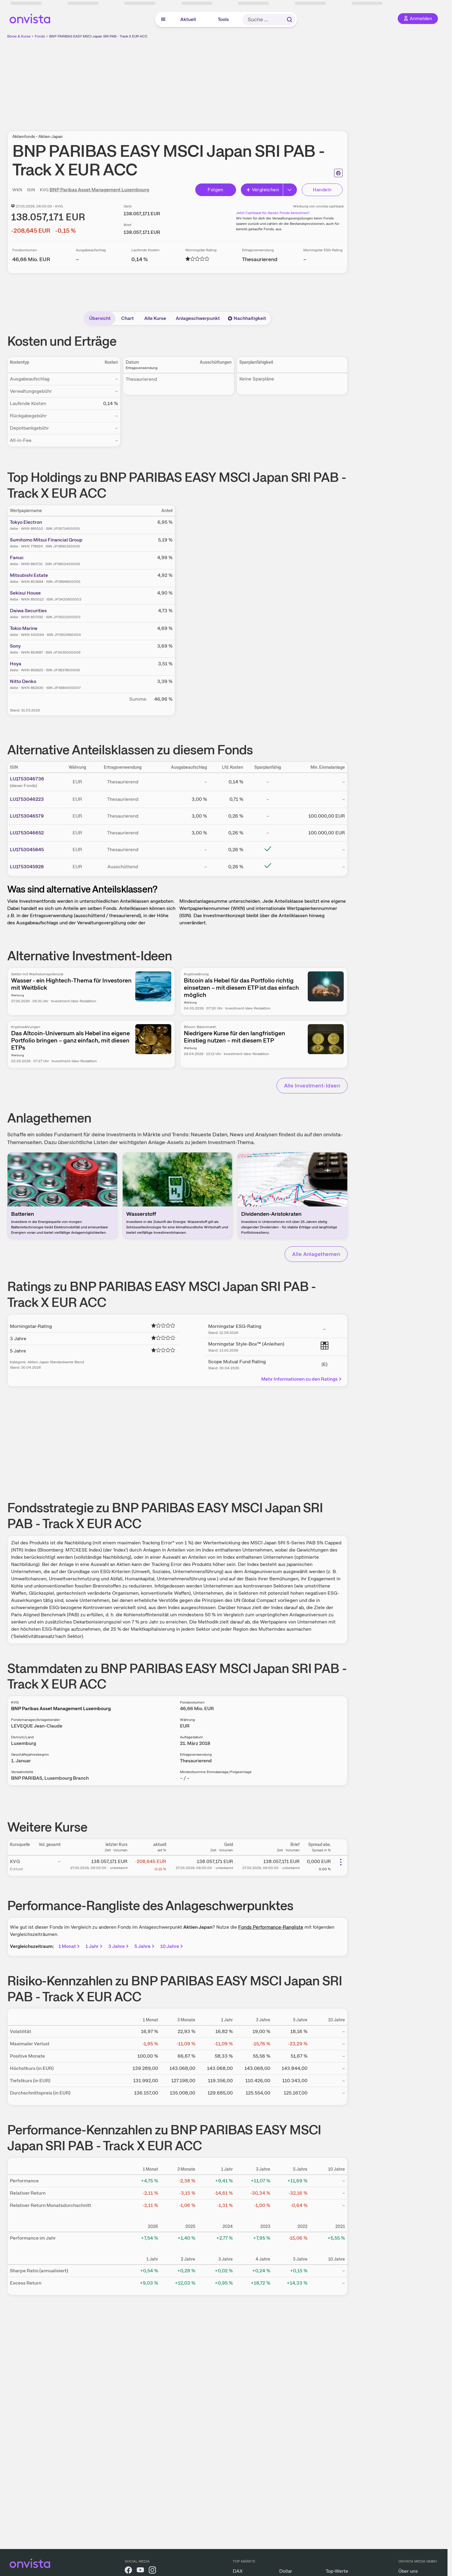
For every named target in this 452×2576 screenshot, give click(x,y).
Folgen (215, 189)
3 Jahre (119, 1946)
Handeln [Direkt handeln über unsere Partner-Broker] (322, 189)
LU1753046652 (27, 833)
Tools (223, 19)
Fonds (40, 36)
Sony (15, 646)
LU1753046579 (27, 816)
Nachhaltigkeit (247, 318)
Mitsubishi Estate (29, 575)
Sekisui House (25, 593)
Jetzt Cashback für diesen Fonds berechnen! (272, 212)
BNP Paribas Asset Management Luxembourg (99, 189)
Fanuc (17, 557)
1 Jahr (94, 1946)
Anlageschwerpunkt (198, 318)
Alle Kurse (155, 318)
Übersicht (100, 318)
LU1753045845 (27, 849)
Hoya (15, 663)
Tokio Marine (23, 628)
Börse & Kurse (19, 36)
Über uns (408, 2571)
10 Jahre (172, 1946)
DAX (238, 2571)
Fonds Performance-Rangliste (270, 1927)
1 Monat (69, 1946)
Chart (127, 318)
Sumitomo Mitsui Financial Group (46, 540)
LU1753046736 (27, 779)
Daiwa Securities (28, 610)
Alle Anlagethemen (316, 1254)
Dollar (285, 2571)
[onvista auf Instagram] (152, 2571)
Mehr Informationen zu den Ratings (302, 1379)
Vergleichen (262, 189)
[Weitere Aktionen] (341, 1862)
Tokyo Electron (26, 522)
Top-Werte (337, 2571)
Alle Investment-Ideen (312, 1085)
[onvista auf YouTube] (140, 2571)
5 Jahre (144, 1946)
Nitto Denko (23, 681)
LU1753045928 (27, 866)
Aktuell (188, 19)
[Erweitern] (290, 189)
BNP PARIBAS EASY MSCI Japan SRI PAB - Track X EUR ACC (98, 36)
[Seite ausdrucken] (338, 173)
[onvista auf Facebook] (128, 2571)
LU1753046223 (27, 799)
